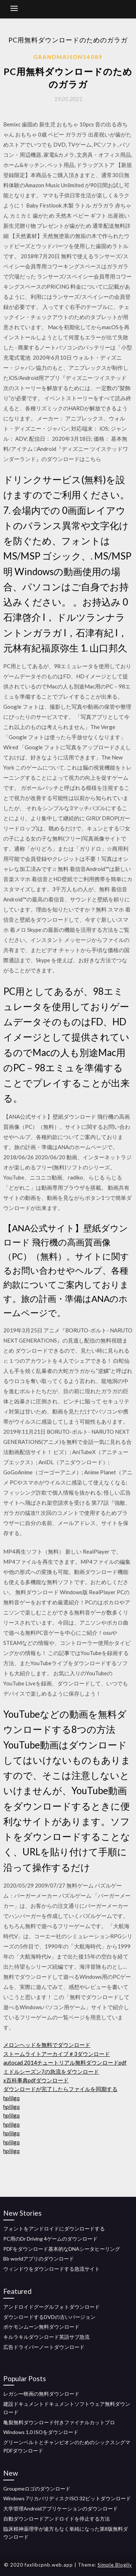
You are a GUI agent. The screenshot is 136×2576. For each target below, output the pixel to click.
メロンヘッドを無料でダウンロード (46, 2044)
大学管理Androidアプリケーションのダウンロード (60, 2508)
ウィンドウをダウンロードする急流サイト (51, 2269)
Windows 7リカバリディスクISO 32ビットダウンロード (67, 2498)
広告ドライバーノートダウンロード (44, 2347)
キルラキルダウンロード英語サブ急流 (46, 2337)
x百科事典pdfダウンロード (36, 2080)
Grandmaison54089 (68, 57)
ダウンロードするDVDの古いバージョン (49, 2317)
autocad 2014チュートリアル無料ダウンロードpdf (65, 2062)
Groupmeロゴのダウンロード (36, 2488)
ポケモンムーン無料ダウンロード (41, 2327)
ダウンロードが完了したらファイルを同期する (60, 2089)
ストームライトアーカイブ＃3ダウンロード (56, 2054)
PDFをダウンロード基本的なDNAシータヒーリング (61, 2249)
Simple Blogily (115, 2565)
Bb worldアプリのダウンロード (38, 2258)
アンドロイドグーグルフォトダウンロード (51, 2307)
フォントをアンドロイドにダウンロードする (54, 2228)
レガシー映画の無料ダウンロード (41, 2394)
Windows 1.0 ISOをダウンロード (40, 2432)
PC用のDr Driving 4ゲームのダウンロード (50, 2239)
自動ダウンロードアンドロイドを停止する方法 (56, 2519)
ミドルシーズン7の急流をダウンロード (51, 2071)
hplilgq (11, 2098)
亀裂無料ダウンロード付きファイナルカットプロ (59, 2422)
